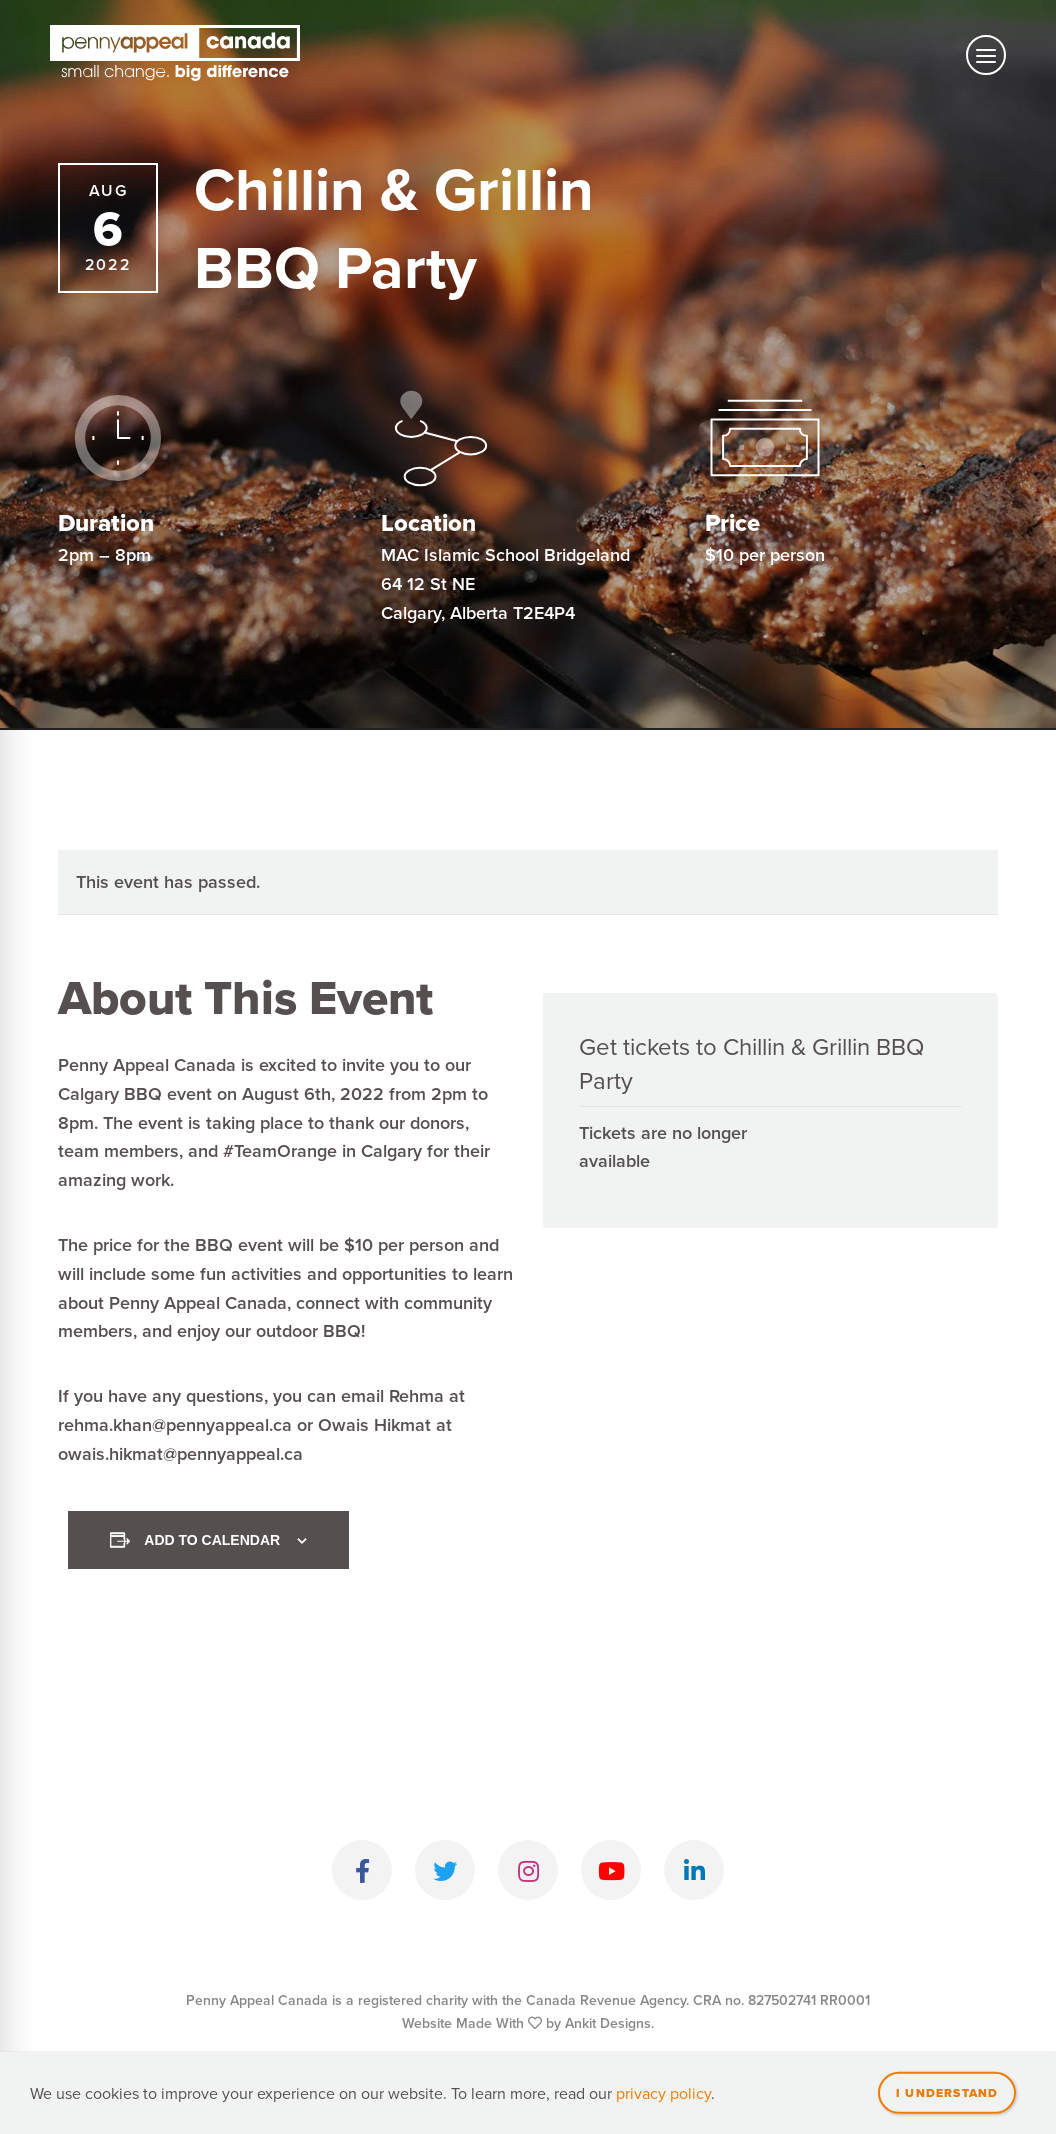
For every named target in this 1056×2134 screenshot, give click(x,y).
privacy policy (663, 2096)
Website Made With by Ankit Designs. (528, 2023)
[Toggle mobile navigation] (986, 55)
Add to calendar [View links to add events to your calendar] (212, 1540)
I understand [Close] (947, 2095)
